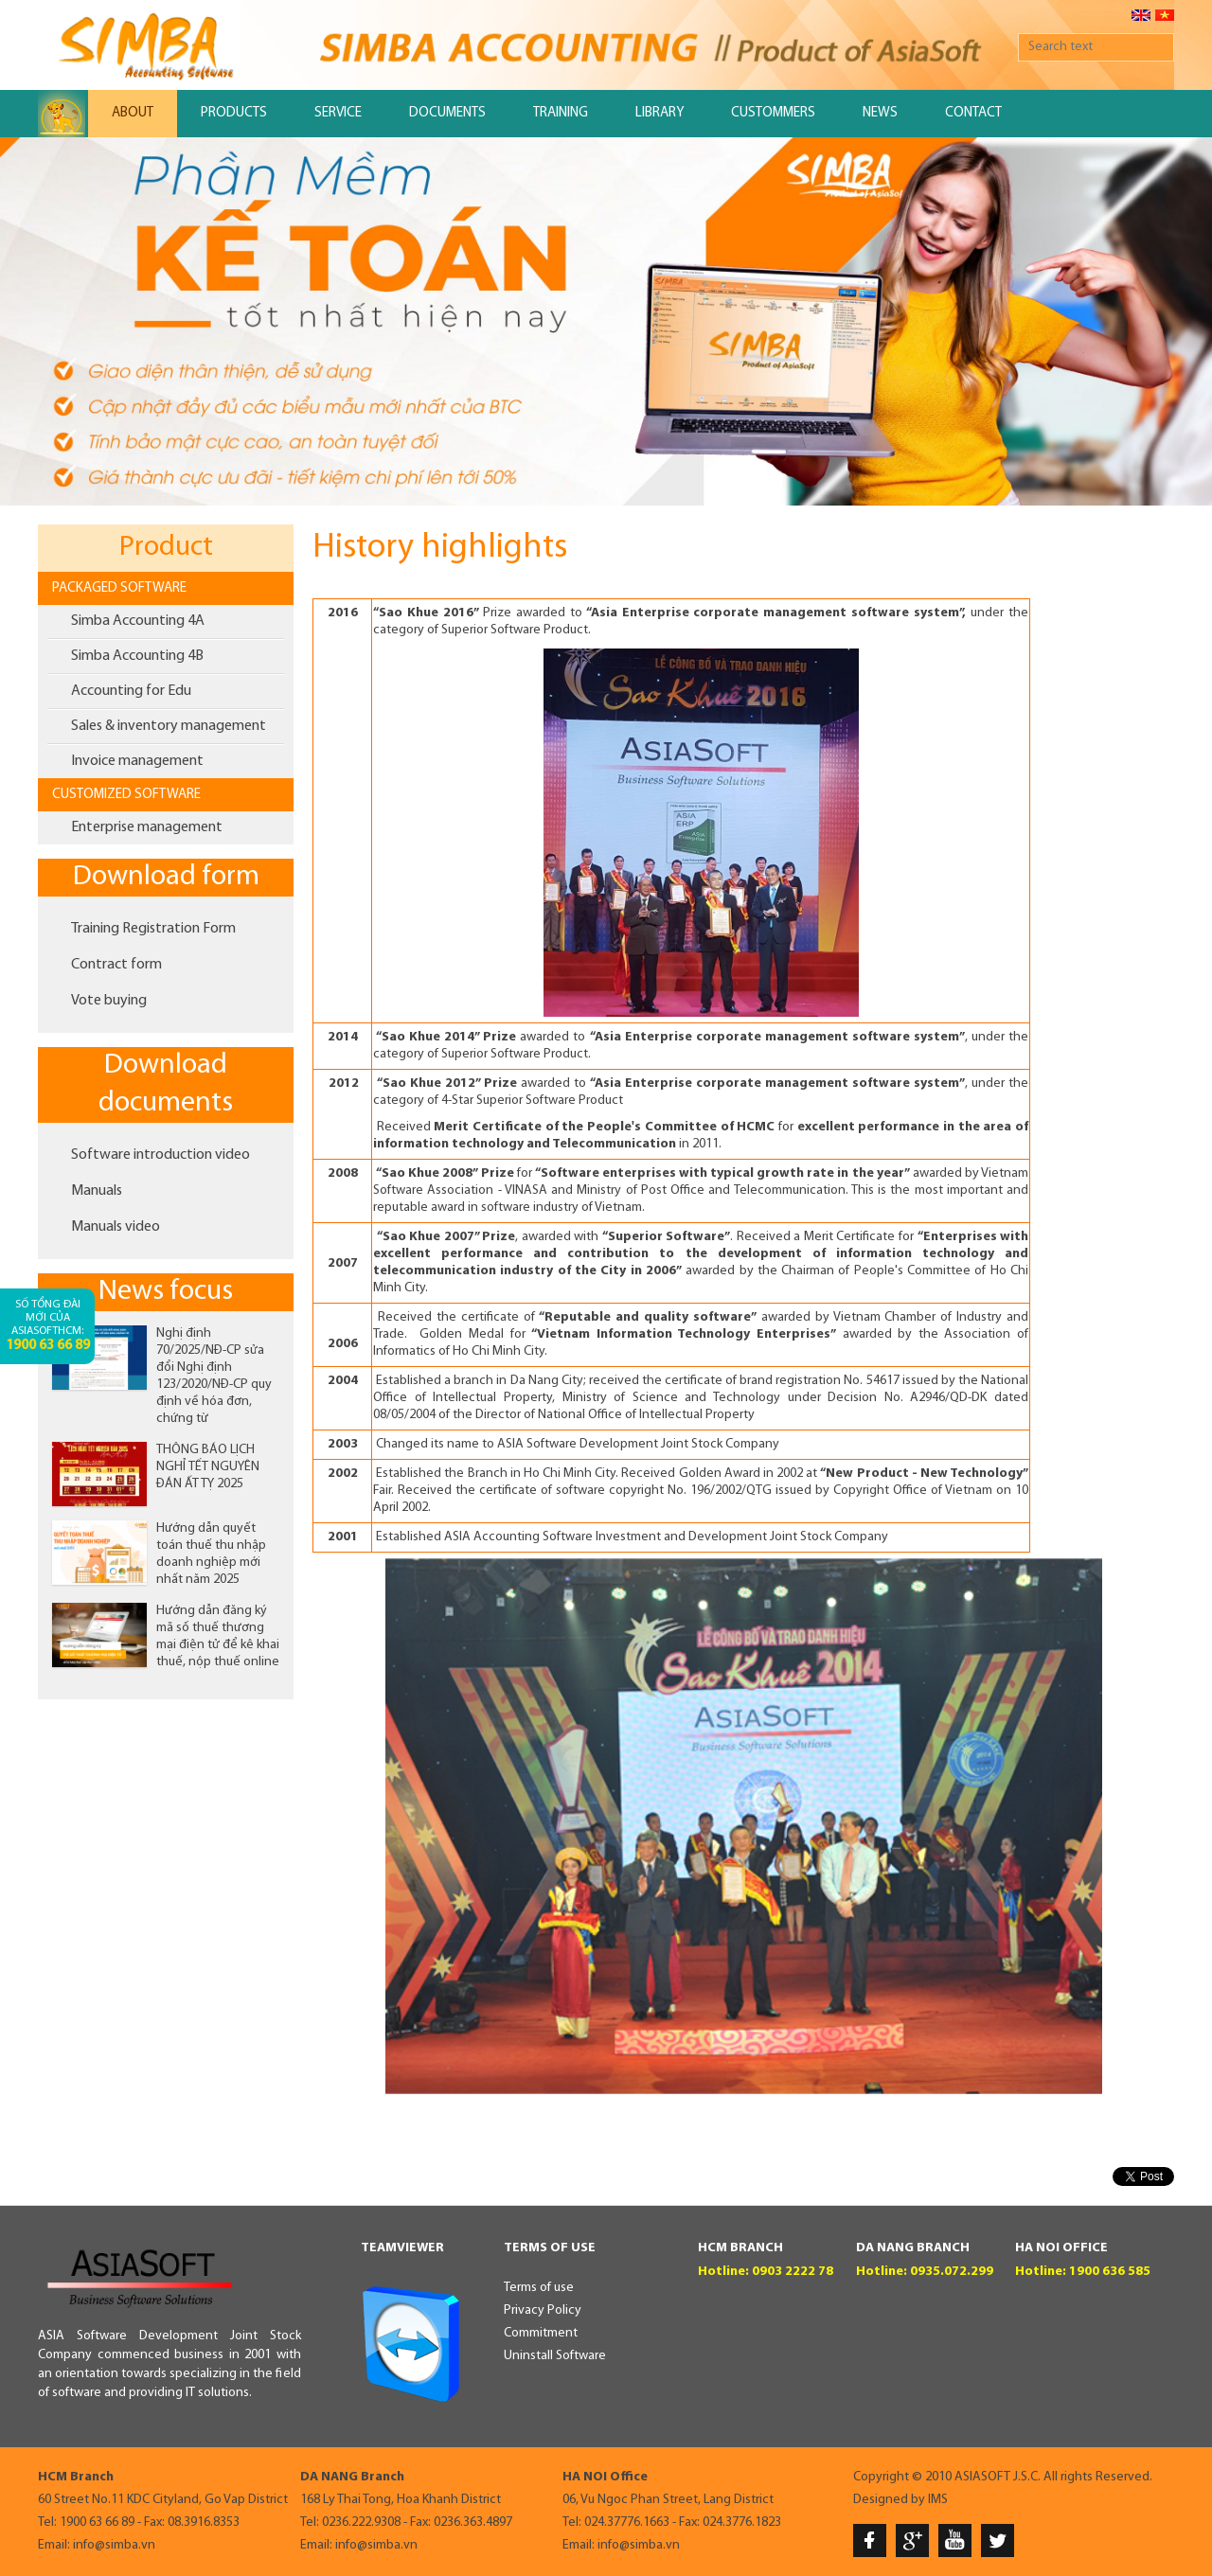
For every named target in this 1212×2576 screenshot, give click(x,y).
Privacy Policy (542, 2310)
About (132, 113)
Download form (166, 877)
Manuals (96, 1191)
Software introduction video (160, 1155)
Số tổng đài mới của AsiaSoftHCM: (48, 1326)
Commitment (541, 2333)
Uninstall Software (555, 2356)
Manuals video (115, 1227)
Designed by (889, 2500)
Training (560, 113)
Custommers (773, 113)
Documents (447, 113)
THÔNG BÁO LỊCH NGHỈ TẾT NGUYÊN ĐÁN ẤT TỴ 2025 (207, 1467)
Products (234, 113)
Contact (973, 113)
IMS (938, 2500)
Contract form (116, 964)
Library (659, 113)
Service (338, 113)
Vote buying (109, 1000)
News (880, 113)
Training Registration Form (153, 928)
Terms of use (539, 2288)
